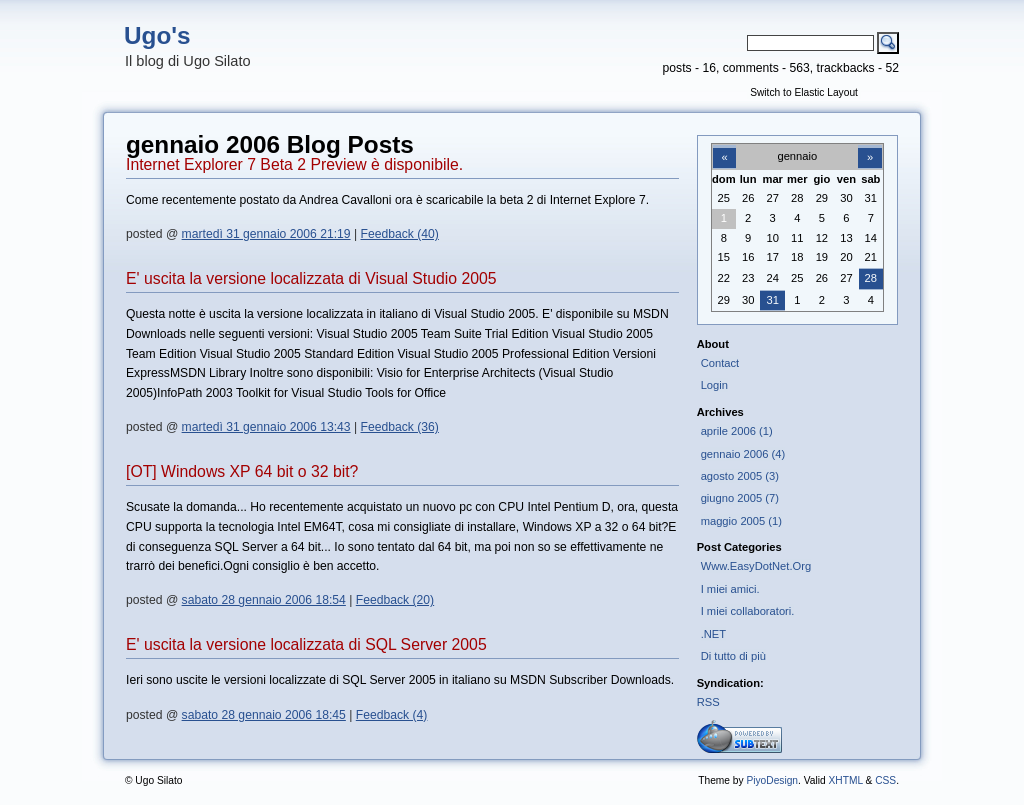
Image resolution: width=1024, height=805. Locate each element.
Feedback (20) (395, 600)
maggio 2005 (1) (741, 521)
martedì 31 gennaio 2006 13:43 (266, 427)
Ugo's (157, 35)
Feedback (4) (392, 715)
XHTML (845, 780)
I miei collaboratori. (748, 611)
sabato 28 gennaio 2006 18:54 (264, 600)
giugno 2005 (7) (740, 498)
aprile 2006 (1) (737, 431)
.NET (713, 634)
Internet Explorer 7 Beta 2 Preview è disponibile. (294, 164)
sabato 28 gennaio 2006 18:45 (264, 715)
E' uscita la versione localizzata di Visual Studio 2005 (311, 278)
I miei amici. (730, 589)
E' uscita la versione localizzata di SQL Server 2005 (306, 644)
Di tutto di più (733, 656)
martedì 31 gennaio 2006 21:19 (266, 234)
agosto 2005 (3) (740, 476)
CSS (885, 780)
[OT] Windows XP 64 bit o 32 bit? (242, 471)
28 (871, 278)
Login (714, 385)
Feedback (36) (400, 427)
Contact (720, 363)
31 (773, 300)
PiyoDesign (772, 780)
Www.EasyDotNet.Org (756, 566)
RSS (708, 702)
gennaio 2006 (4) (743, 454)
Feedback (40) (400, 234)
